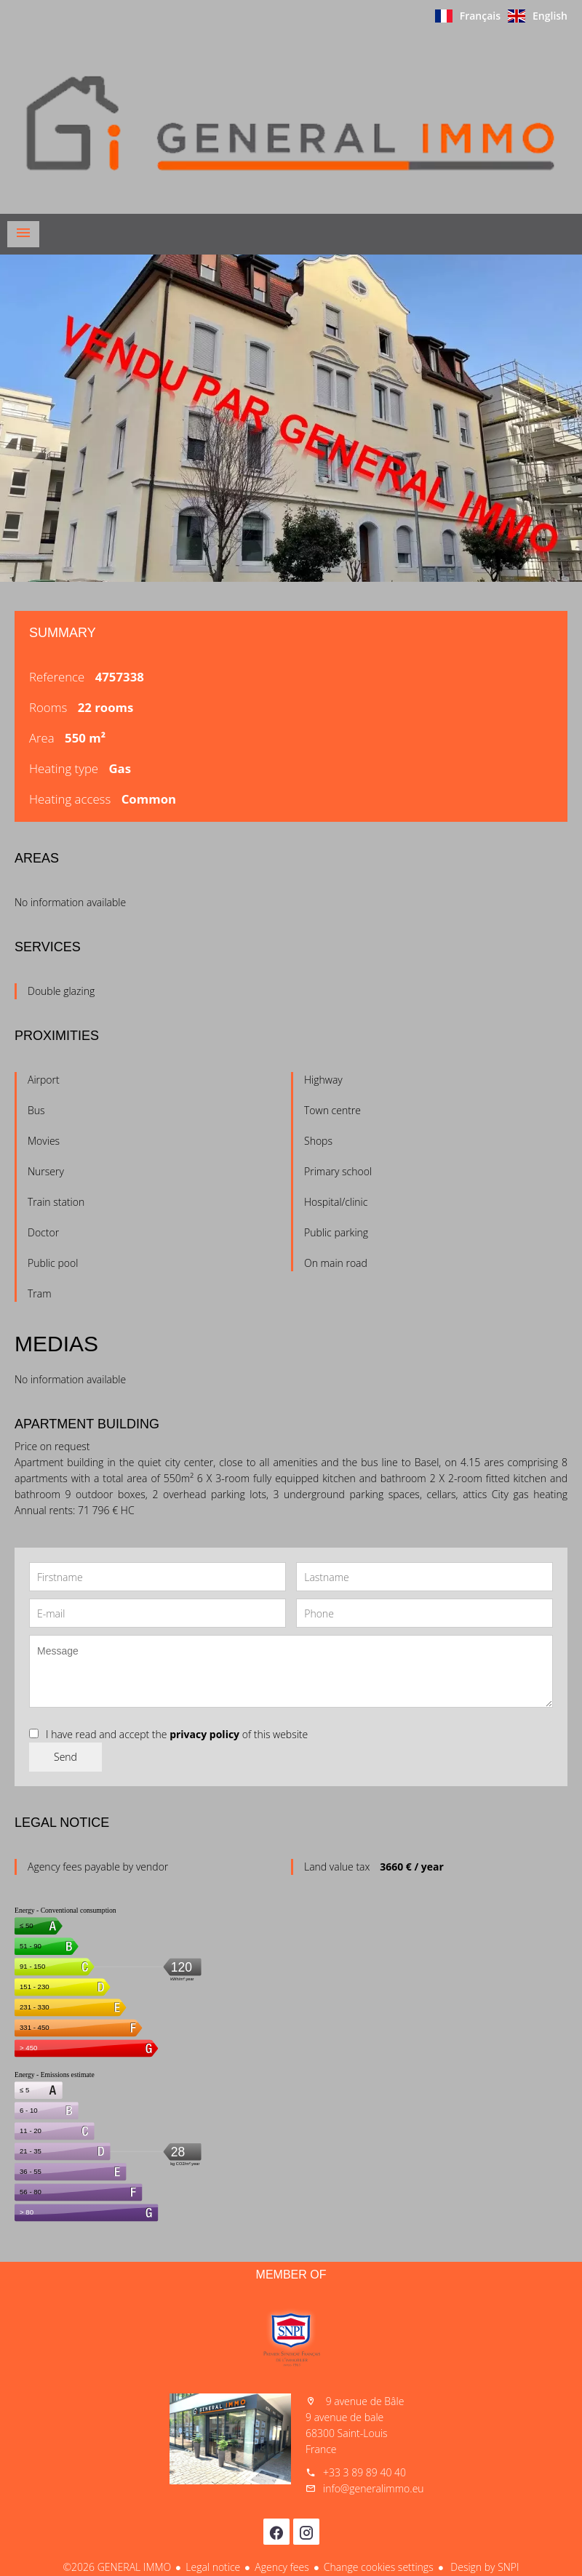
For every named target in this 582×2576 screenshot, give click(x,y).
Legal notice (213, 2567)
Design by (483, 2567)
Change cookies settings (379, 2567)
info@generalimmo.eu (373, 2488)
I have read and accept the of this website (177, 1734)
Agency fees (281, 2567)
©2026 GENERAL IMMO (117, 2567)
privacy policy (204, 1734)
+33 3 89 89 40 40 (364, 2472)
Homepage (291, 123)
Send (65, 1757)
